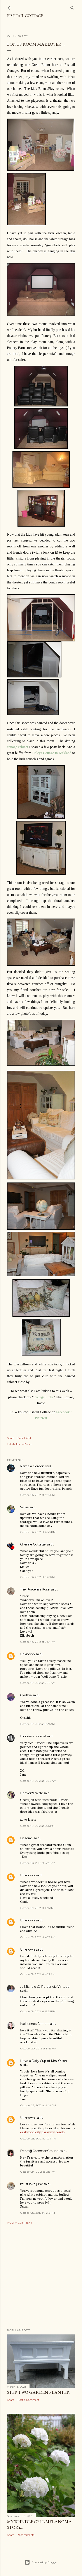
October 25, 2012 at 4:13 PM (37, 2212)
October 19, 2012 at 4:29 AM (37, 1937)
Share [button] (10, 1438)
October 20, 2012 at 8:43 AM (38, 2048)
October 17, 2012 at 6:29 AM (37, 1724)
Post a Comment (19, 2222)
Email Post (24, 1438)
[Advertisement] (41, 2276)
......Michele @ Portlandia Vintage (45, 1987)
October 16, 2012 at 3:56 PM (37, 1494)
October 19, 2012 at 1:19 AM (37, 1908)
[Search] (72, 7)
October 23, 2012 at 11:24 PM (38, 2138)
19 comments (25, 2534)
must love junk (31, 2184)
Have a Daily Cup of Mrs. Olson (43, 2061)
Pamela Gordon (32, 1466)
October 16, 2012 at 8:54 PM (37, 1641)
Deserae (26, 1838)
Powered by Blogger (41, 2562)
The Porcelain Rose (35, 1589)
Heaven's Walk (31, 1793)
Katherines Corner (34, 2024)
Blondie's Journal (33, 1736)
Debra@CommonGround (39, 2151)
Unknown (27, 1654)
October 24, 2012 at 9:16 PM (37, 2171)
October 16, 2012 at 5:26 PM (37, 1577)
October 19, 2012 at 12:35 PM (38, 2011)
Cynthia (26, 1695)
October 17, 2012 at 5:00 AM (37, 1682)
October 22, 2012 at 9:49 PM (38, 2105)
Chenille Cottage (33, 1544)
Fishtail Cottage (25, 15)
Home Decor (24, 1444)
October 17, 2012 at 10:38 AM (38, 1780)
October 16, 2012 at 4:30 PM (38, 1532)
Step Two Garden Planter (38, 2392)
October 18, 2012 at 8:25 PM (37, 1863)
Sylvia (24, 1507)
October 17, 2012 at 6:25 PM (37, 1825)
